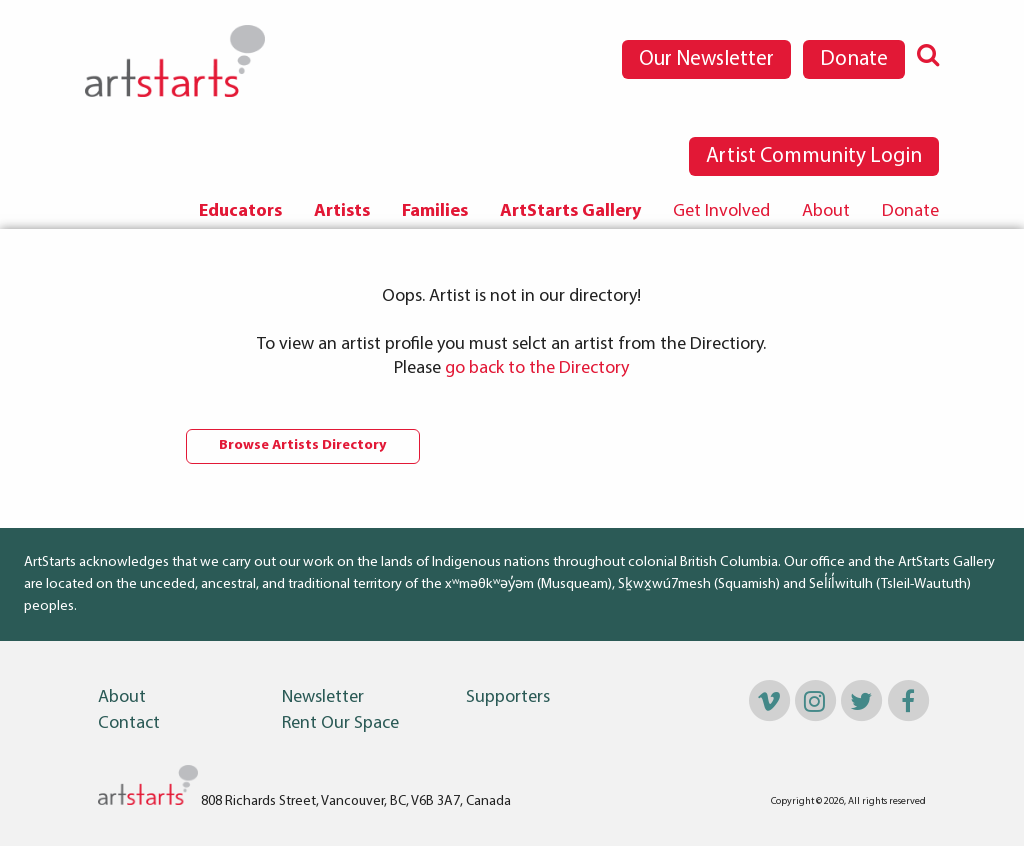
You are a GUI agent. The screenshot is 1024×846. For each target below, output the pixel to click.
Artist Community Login (814, 156)
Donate (854, 59)
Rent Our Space (340, 724)
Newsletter (323, 698)
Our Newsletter (706, 59)
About (826, 211)
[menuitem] (240, 212)
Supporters (508, 698)
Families (435, 211)
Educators (240, 211)
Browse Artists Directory (303, 445)
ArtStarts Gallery (570, 211)
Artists (342, 211)
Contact (129, 724)
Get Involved (721, 211)
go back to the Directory (537, 368)
